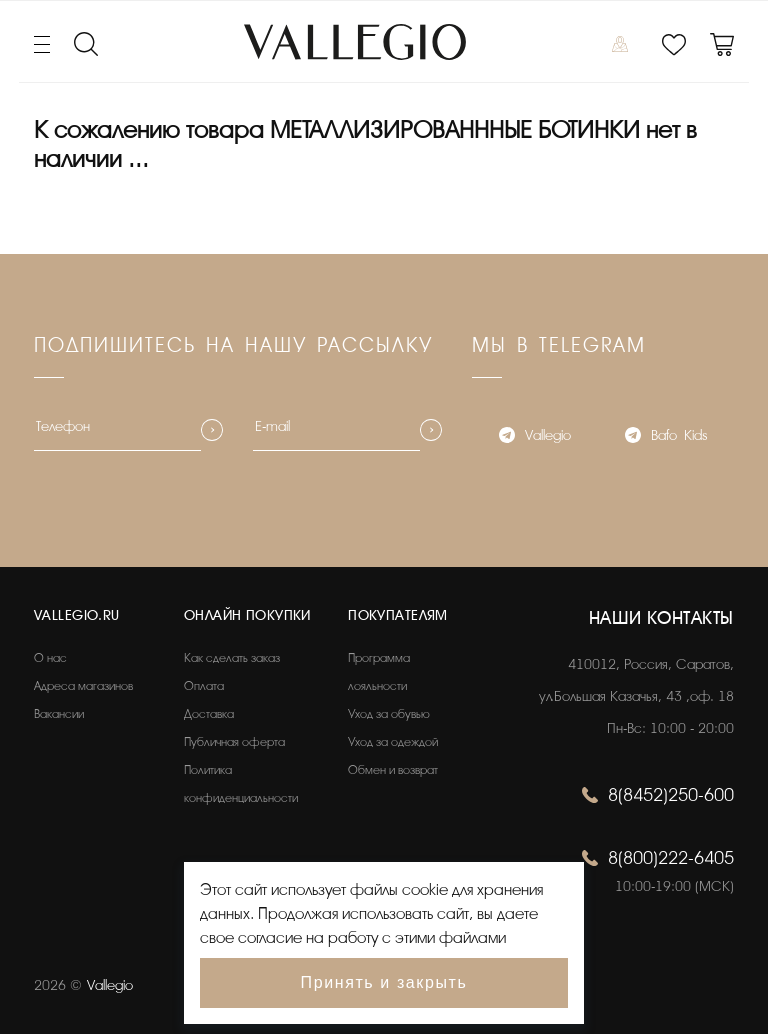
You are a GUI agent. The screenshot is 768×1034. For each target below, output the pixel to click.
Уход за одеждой (393, 742)
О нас (50, 658)
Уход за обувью (389, 714)
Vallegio (535, 437)
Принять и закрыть (384, 982)
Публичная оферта (234, 742)
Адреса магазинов (83, 686)
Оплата (204, 686)
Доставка (209, 714)
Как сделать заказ (232, 658)
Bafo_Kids (666, 437)
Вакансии (59, 714)
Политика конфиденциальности (241, 784)
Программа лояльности (379, 672)
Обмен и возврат (393, 770)
